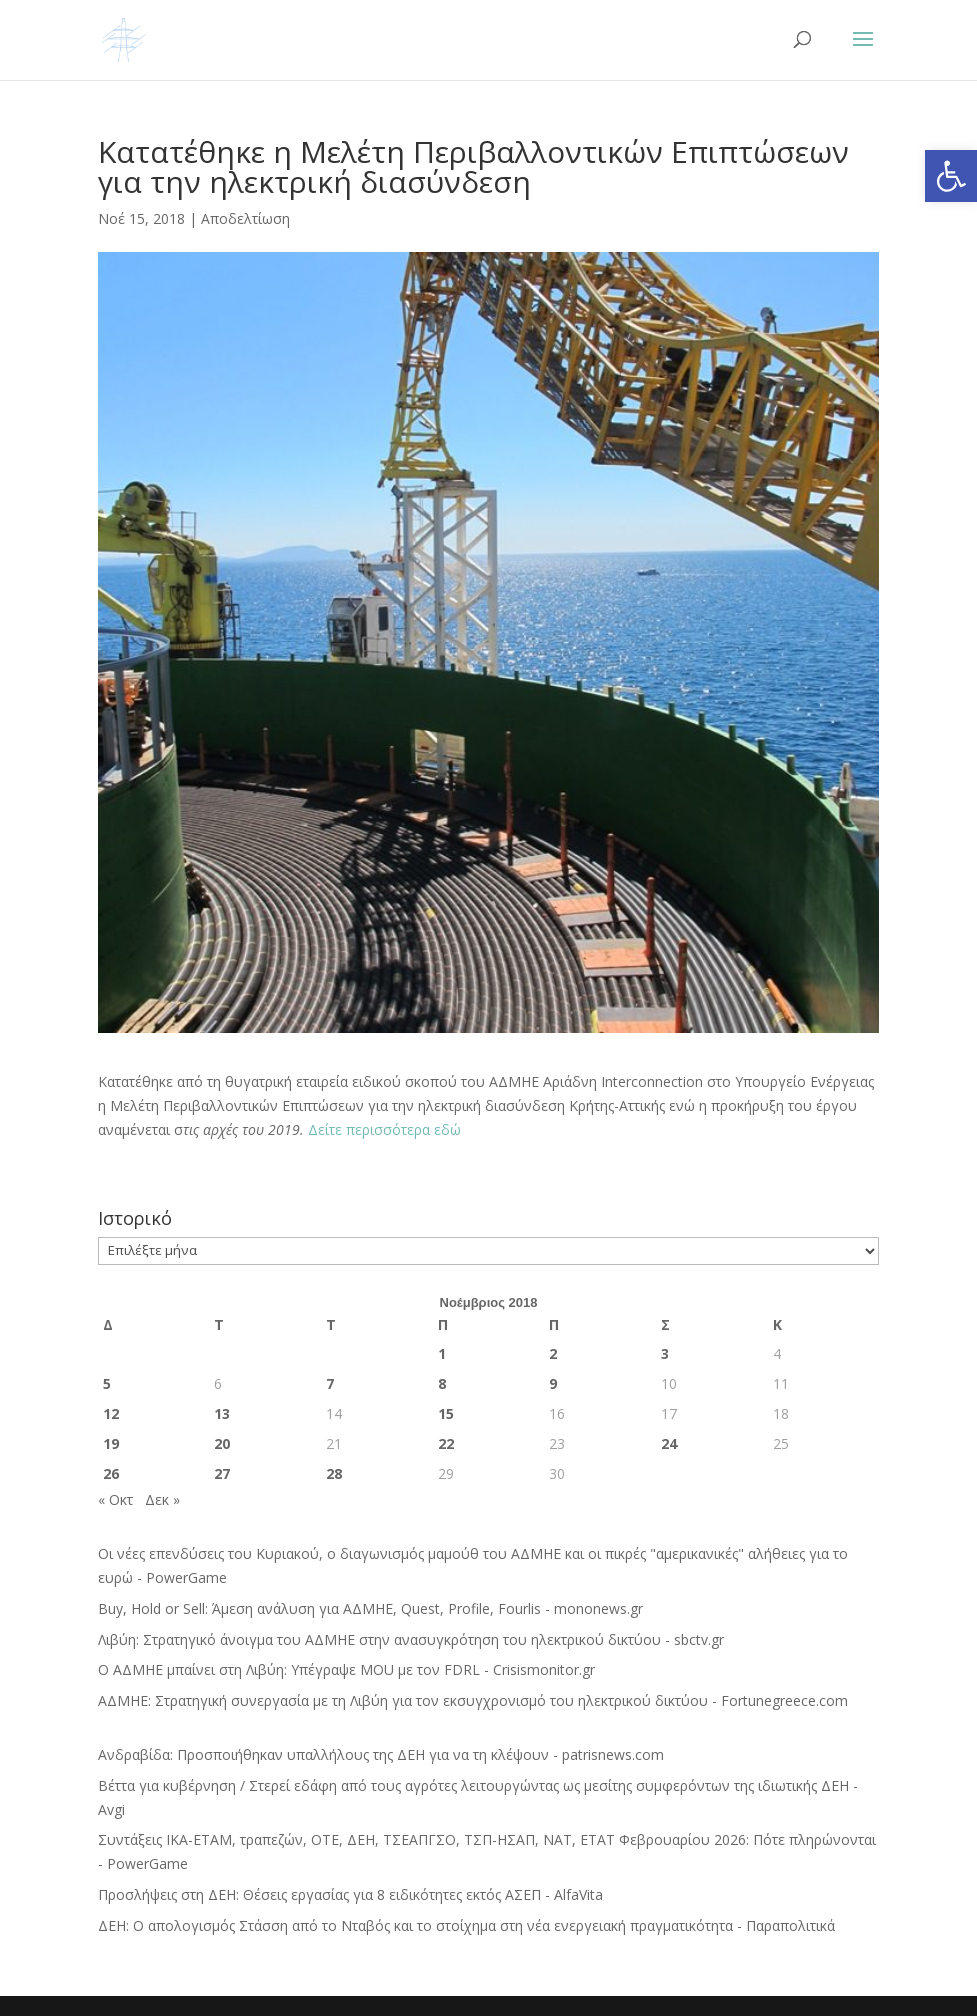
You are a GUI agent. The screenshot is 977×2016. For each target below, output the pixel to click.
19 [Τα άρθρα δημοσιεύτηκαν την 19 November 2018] (111, 1443)
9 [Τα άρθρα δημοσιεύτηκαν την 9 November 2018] (553, 1383)
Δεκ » (162, 1499)
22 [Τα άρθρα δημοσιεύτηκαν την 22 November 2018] (446, 1443)
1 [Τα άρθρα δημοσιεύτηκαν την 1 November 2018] (442, 1353)
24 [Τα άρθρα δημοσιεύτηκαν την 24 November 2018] (669, 1443)
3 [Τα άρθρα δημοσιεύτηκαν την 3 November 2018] (665, 1353)
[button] (951, 176)
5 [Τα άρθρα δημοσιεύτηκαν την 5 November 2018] (107, 1383)
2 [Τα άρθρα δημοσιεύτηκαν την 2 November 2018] (553, 1353)
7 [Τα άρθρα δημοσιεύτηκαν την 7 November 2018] (330, 1383)
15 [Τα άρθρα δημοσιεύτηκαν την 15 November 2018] (446, 1413)
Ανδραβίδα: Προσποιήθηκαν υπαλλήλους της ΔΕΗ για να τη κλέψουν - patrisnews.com (381, 1754)
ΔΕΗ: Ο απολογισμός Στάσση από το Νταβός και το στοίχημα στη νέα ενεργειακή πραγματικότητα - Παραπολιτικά (466, 1925)
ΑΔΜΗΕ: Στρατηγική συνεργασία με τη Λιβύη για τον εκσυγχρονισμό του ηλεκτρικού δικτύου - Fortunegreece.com (473, 1700)
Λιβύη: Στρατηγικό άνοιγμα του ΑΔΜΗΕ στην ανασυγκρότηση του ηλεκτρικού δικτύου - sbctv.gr (411, 1639)
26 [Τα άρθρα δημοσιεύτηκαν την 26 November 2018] (111, 1473)
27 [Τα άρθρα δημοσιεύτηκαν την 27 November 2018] (222, 1473)
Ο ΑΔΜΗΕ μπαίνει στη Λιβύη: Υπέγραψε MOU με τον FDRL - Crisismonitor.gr (346, 1669)
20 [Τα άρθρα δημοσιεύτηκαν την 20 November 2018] (222, 1443)
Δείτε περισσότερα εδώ (384, 1129)
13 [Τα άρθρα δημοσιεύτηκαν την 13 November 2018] (222, 1413)
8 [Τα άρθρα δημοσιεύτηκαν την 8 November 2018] (442, 1383)
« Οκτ (115, 1499)
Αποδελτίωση (245, 218)
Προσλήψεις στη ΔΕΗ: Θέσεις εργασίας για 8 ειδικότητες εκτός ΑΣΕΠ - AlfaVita (350, 1894)
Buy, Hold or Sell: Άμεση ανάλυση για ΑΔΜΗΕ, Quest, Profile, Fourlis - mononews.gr (370, 1608)
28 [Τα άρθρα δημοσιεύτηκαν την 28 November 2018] (334, 1473)
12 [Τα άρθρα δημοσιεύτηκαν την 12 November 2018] (111, 1413)
